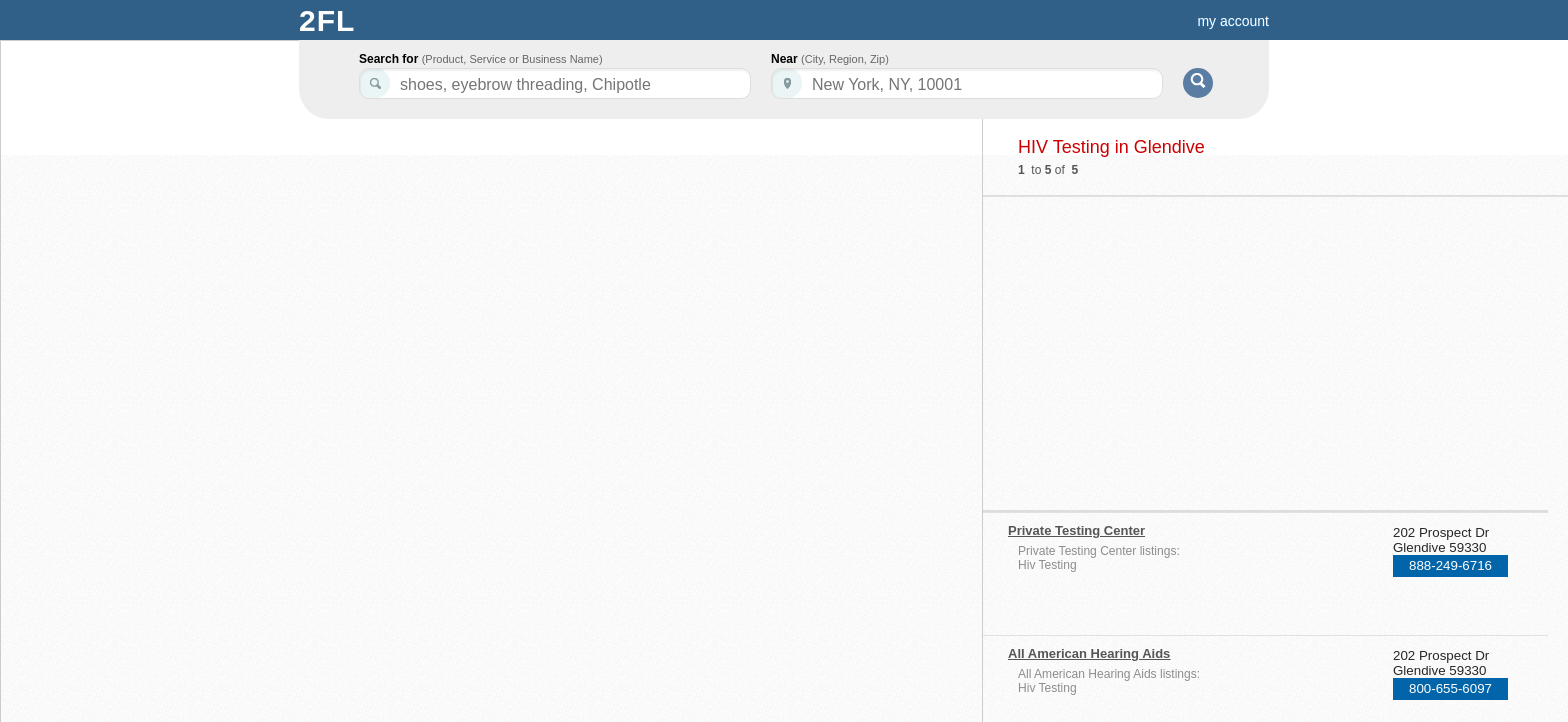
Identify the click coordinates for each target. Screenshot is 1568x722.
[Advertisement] (1181, 347)
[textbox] (967, 83)
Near (830, 59)
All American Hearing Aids (1089, 653)
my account (1233, 21)
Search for (481, 59)
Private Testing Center (1076, 530)
